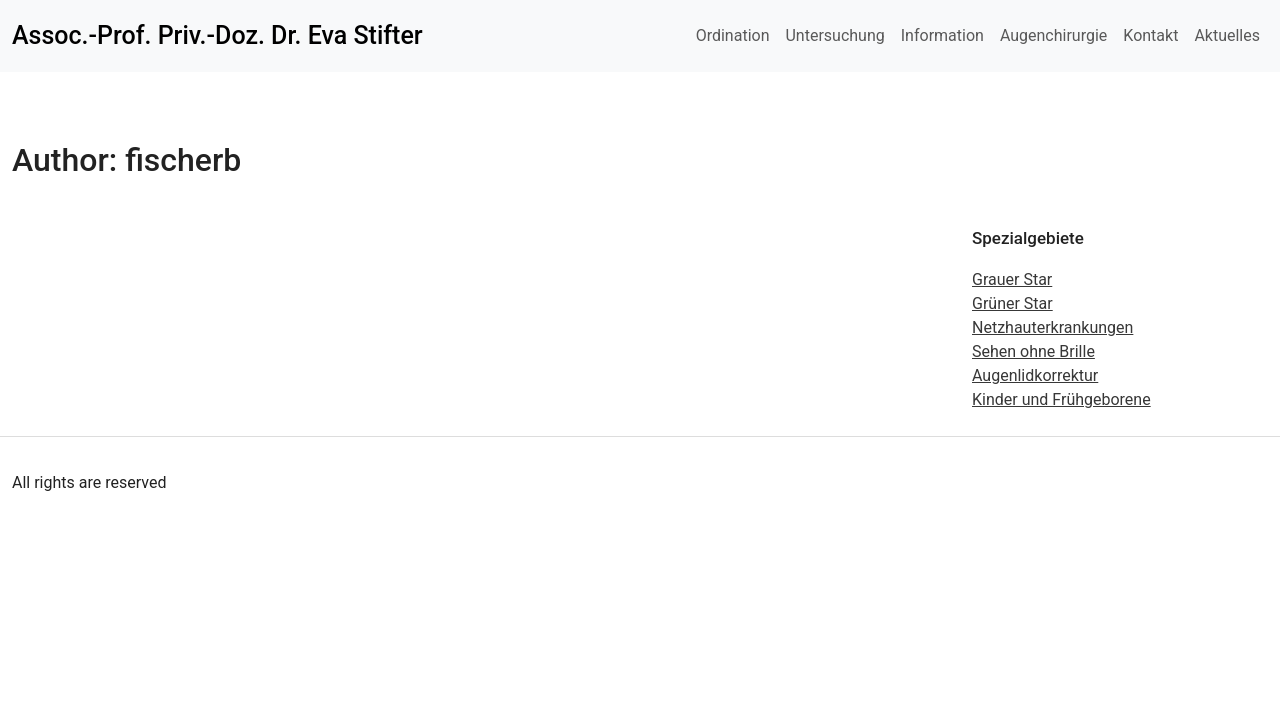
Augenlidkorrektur (1035, 375)
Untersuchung (834, 35)
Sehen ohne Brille (1033, 351)
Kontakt (1150, 35)
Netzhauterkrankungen (1052, 327)
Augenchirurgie (1053, 35)
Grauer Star (1012, 279)
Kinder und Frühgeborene (1061, 399)
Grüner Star (1012, 303)
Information (942, 35)
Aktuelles (1227, 35)
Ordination (733, 35)
